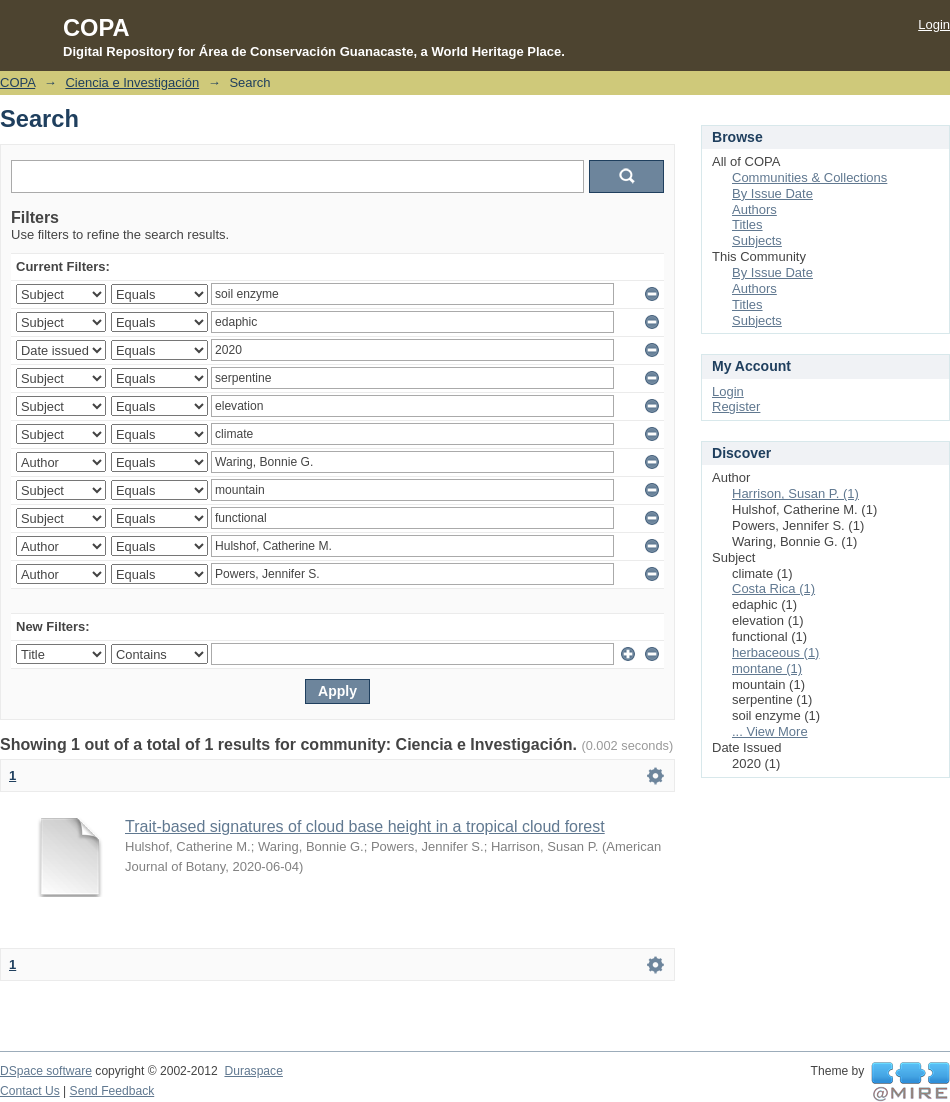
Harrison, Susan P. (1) (795, 493)
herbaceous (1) (775, 652)
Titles (747, 224)
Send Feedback (112, 1091)
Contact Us (30, 1091)
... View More (770, 731)
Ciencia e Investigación (132, 82)
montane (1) (767, 668)
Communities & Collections (809, 177)
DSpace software (46, 1071)
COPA (17, 82)
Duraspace (253, 1071)
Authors (754, 209)
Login (934, 24)
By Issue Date (772, 193)
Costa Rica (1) (773, 588)
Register (736, 406)
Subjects (757, 240)
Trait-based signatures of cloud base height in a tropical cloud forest (365, 826)
